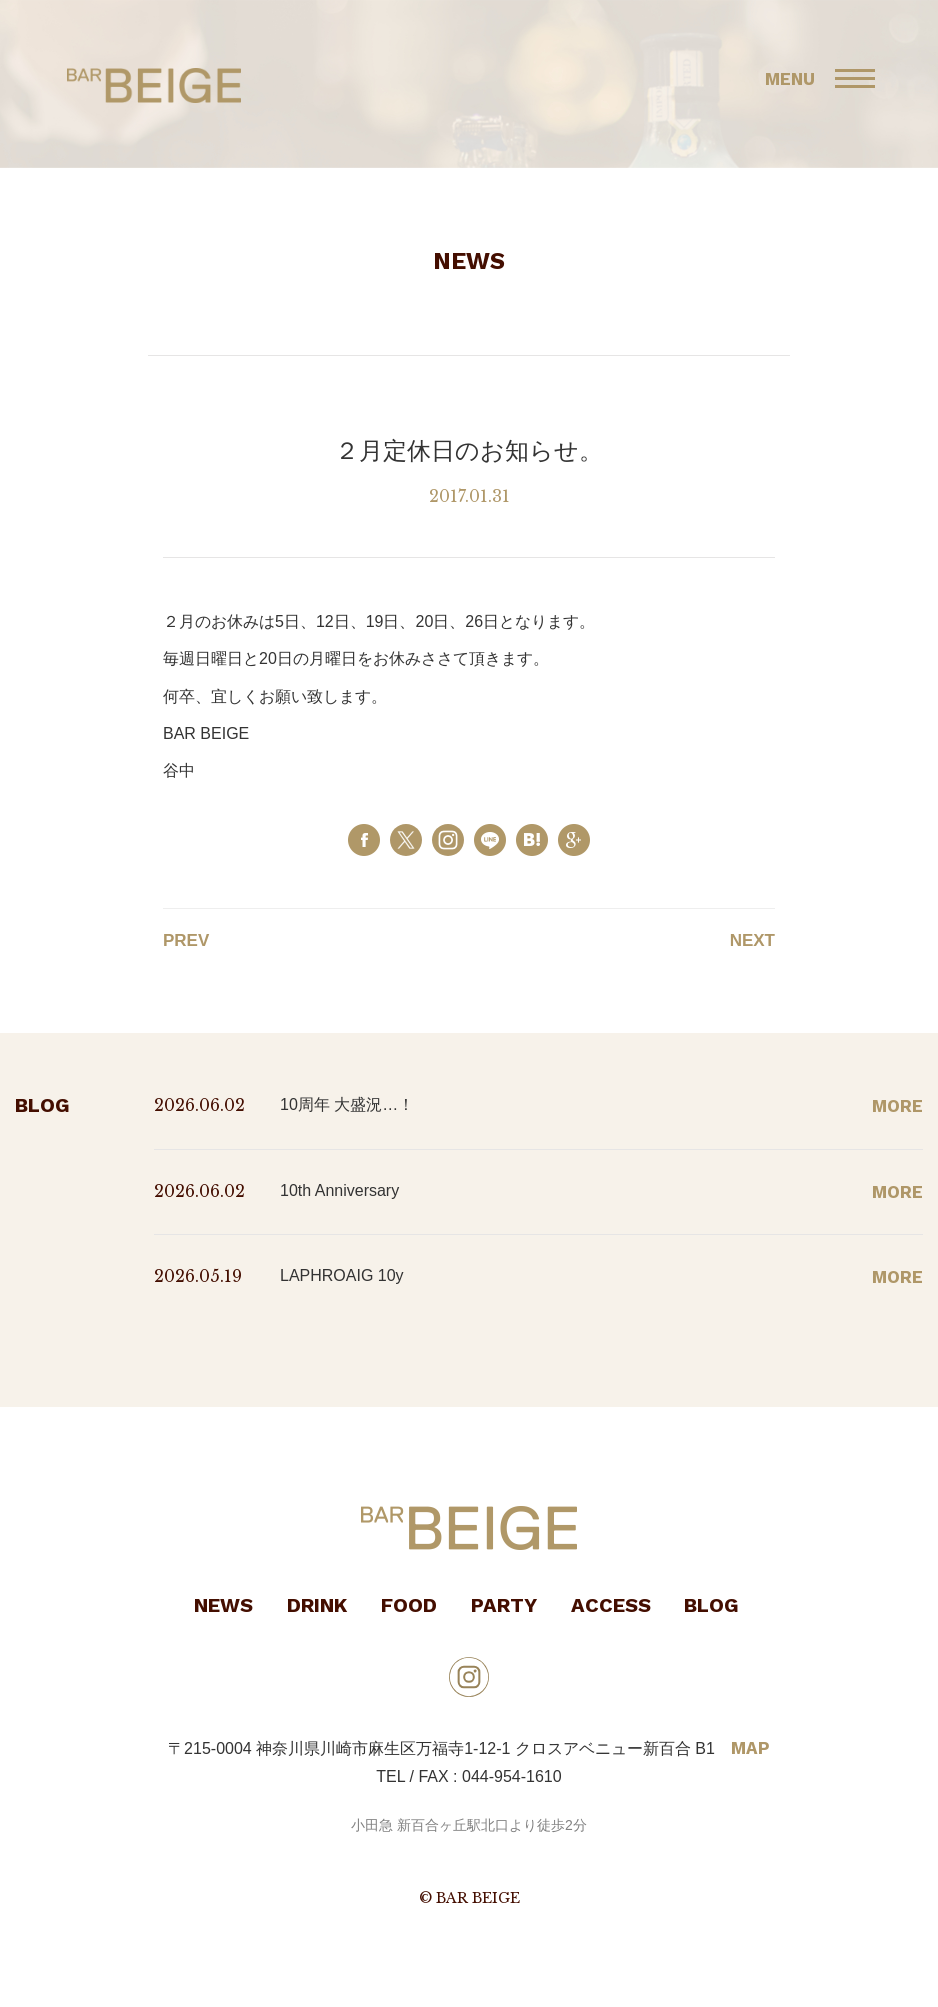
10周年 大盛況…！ (347, 1104)
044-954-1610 (512, 1776)
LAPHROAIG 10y (342, 1275)
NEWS (223, 1605)
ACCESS (611, 1605)
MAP (750, 1748)
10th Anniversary (339, 1190)
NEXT (752, 940)
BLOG (711, 1605)
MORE (897, 1106)
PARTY (504, 1605)
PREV (186, 940)
